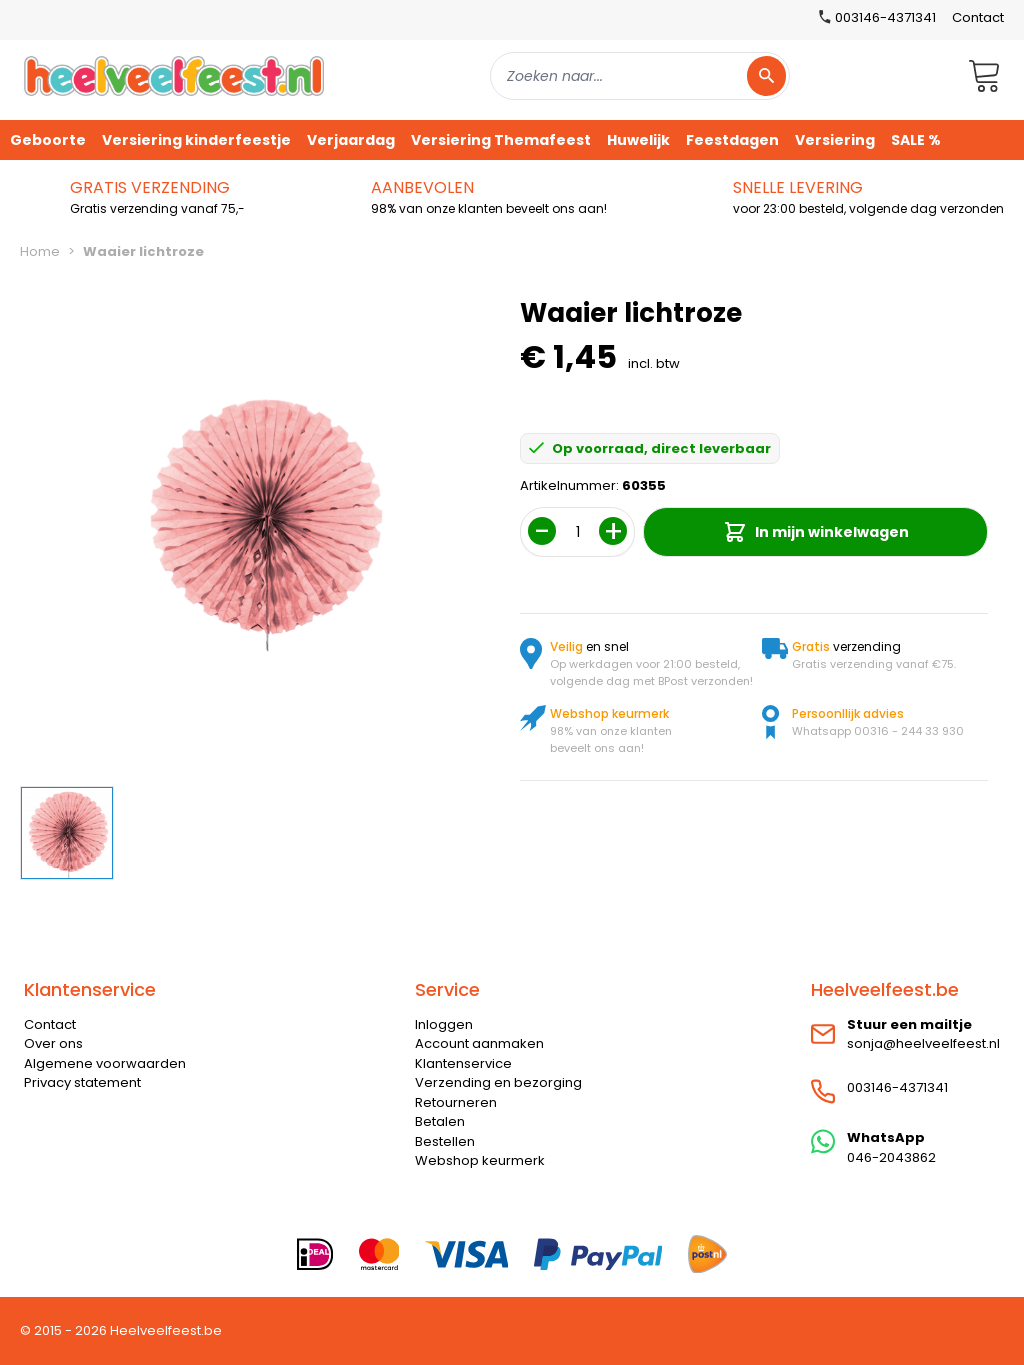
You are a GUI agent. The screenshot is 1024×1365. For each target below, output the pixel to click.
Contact (978, 17)
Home (40, 251)
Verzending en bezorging (498, 1082)
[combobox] (640, 76)
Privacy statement (82, 1082)
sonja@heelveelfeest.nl (923, 1043)
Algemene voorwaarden (105, 1063)
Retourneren (456, 1102)
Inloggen (444, 1024)
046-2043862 (891, 1157)
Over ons (53, 1043)
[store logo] (174, 75)
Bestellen (445, 1141)
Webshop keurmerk (480, 1160)
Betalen (440, 1121)
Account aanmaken (479, 1043)
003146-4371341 (897, 1087)
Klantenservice (463, 1063)
